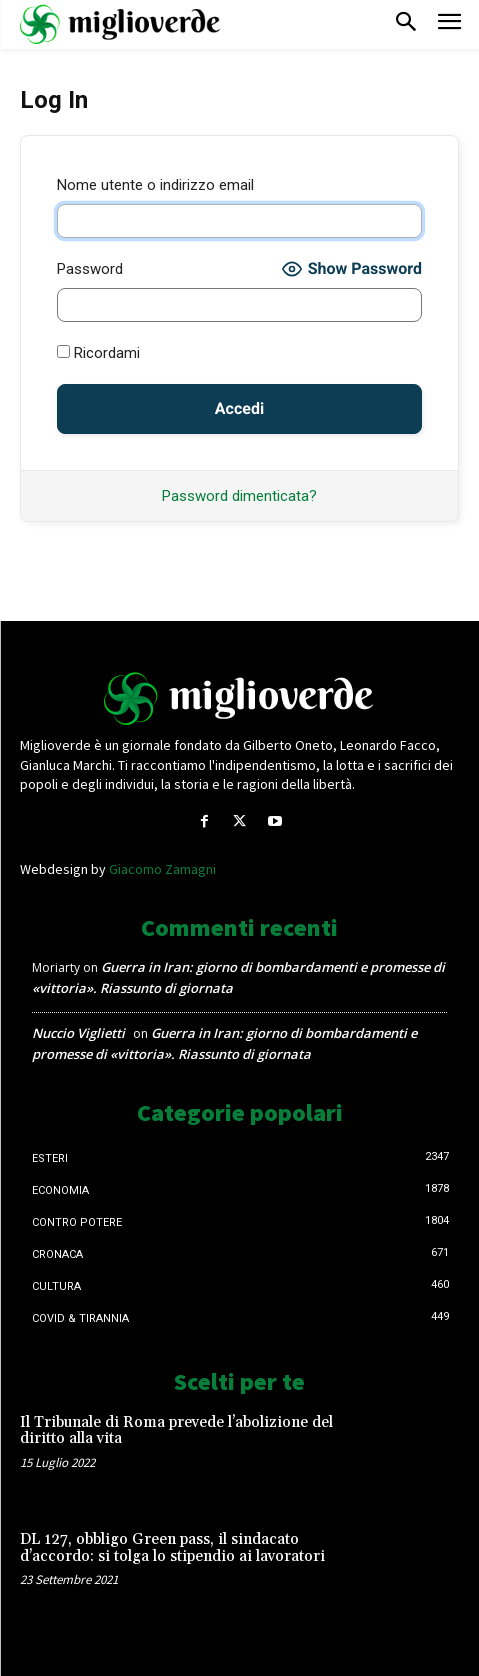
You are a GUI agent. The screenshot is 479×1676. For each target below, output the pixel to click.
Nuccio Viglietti (78, 1033)
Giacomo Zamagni (162, 869)
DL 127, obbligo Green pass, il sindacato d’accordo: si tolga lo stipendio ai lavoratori (172, 1548)
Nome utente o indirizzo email (155, 185)
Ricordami (98, 353)
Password (90, 269)
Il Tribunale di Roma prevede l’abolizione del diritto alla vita (176, 1431)
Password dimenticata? (239, 496)
